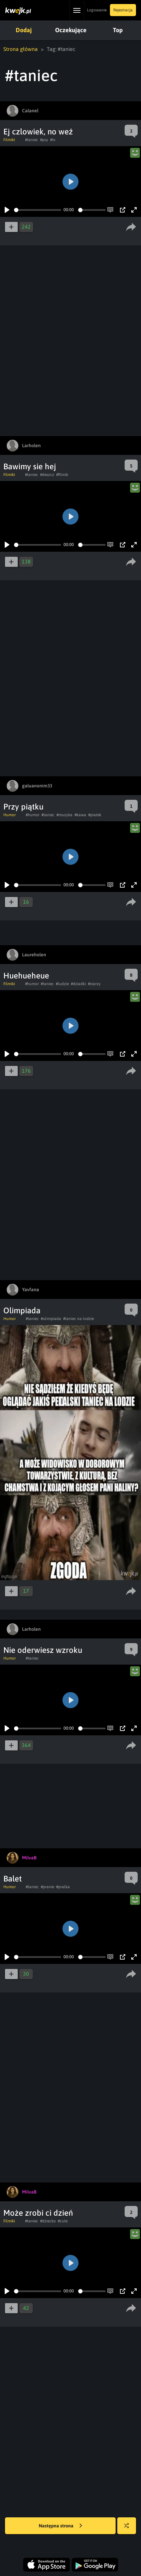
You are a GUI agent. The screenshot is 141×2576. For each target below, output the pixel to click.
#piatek (94, 815)
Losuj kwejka (129, 2529)
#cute (62, 2221)
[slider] (37, 210)
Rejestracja (123, 10)
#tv (52, 139)
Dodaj (24, 30)
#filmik (62, 474)
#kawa (80, 815)
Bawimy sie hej (29, 466)
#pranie (47, 1886)
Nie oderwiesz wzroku (42, 1650)
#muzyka (64, 815)
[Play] (7, 209)
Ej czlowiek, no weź (38, 131)
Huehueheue (26, 975)
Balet (12, 1878)
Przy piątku (23, 806)
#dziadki (78, 983)
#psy (44, 139)
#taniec (31, 139)
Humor (9, 815)
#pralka (63, 1886)
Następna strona (60, 2526)
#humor (32, 815)
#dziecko (48, 2221)
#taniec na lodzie (78, 1318)
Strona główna (20, 49)
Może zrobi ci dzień (38, 2212)
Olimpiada (21, 1310)
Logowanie (97, 10)
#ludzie (62, 983)
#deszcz (47, 474)
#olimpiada (51, 1318)
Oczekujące (71, 30)
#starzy (94, 983)
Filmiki (9, 139)
